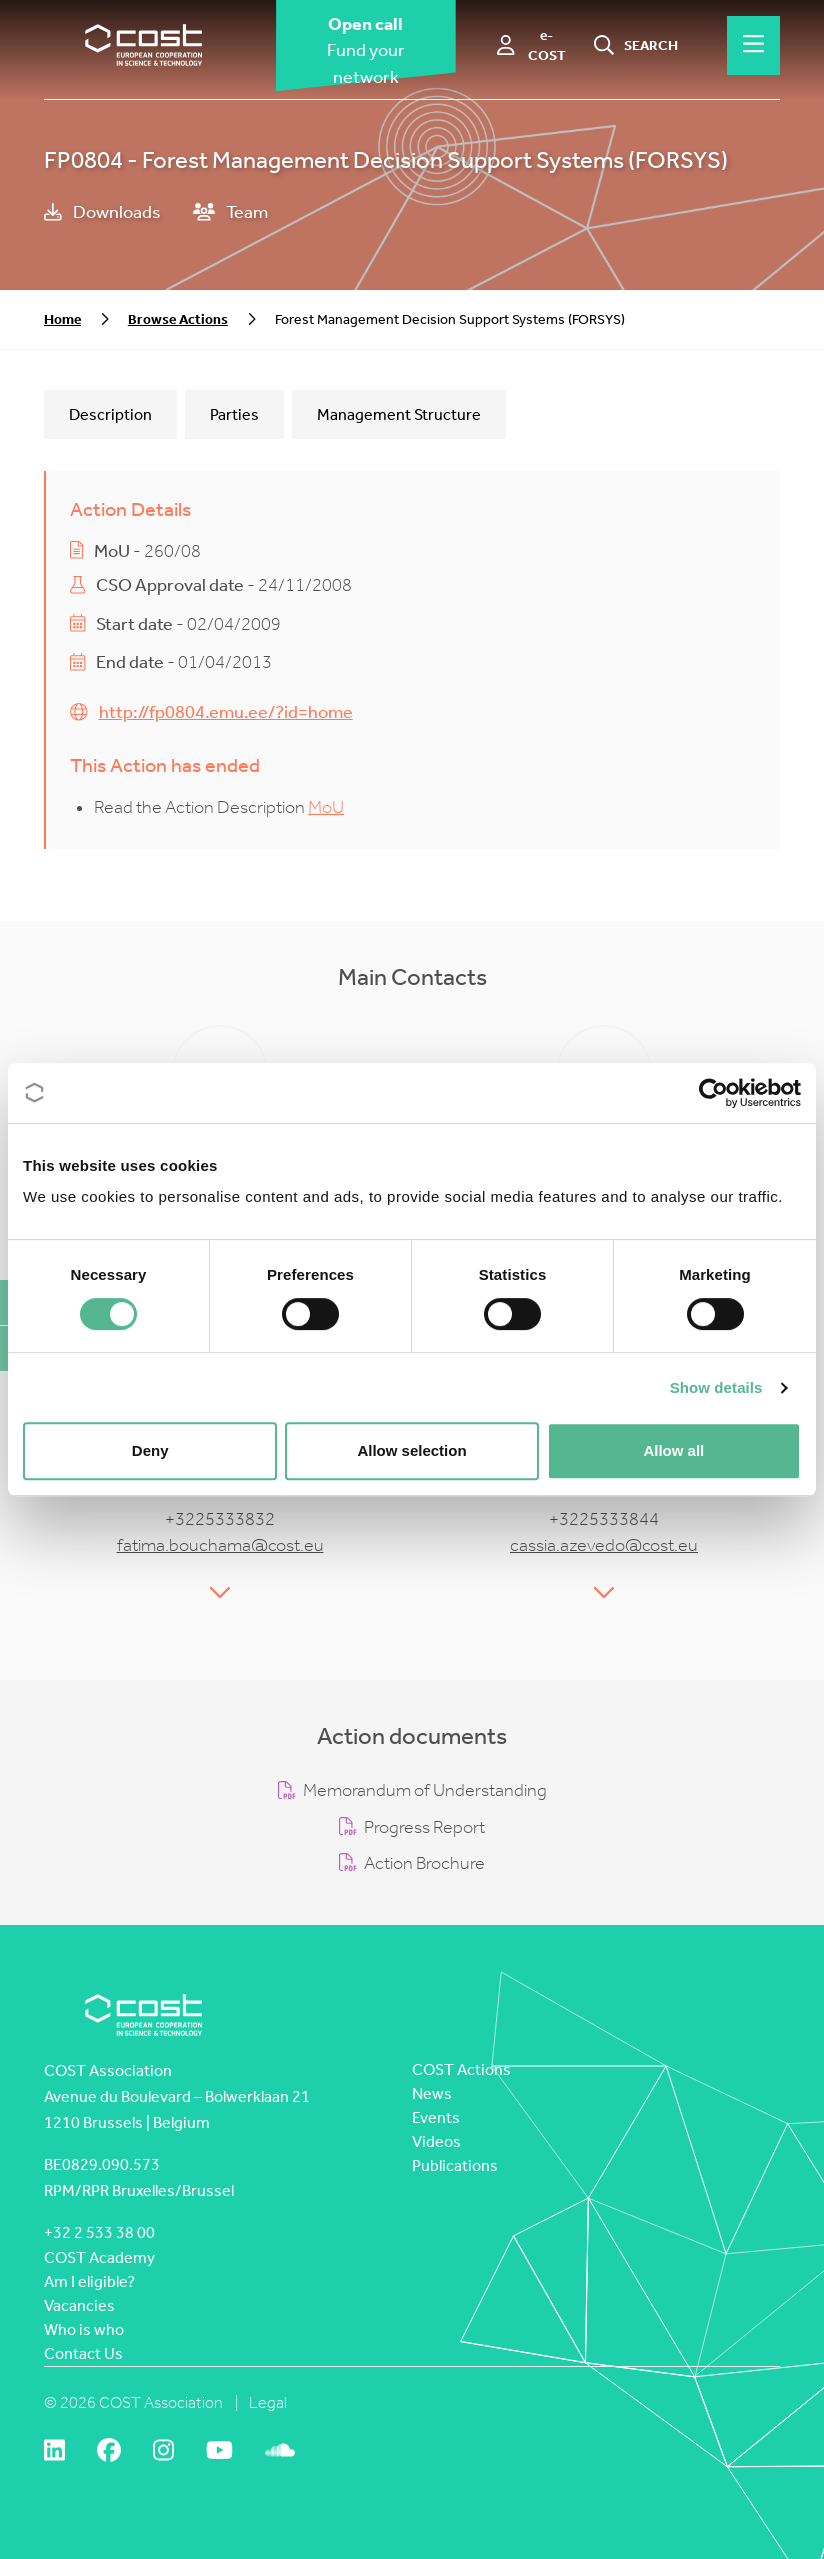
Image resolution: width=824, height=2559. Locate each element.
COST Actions (461, 2069)
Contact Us (83, 2353)
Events (436, 2117)
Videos (436, 2141)
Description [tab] (110, 414)
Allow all (673, 1450)
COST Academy (99, 2257)
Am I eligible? (89, 2281)
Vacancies (79, 2305)
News (432, 2093)
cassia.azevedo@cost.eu (604, 1545)
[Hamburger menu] (753, 45)
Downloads (102, 212)
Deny (150, 1450)
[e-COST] (533, 46)
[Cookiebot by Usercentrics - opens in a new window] (713, 1093)
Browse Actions (178, 319)
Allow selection (411, 1450)
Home (62, 319)
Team (230, 212)
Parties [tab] (234, 414)
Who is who (84, 2329)
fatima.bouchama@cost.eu (220, 1545)
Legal (268, 2402)
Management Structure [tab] (399, 414)
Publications (455, 2165)
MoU (326, 807)
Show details (716, 1387)
